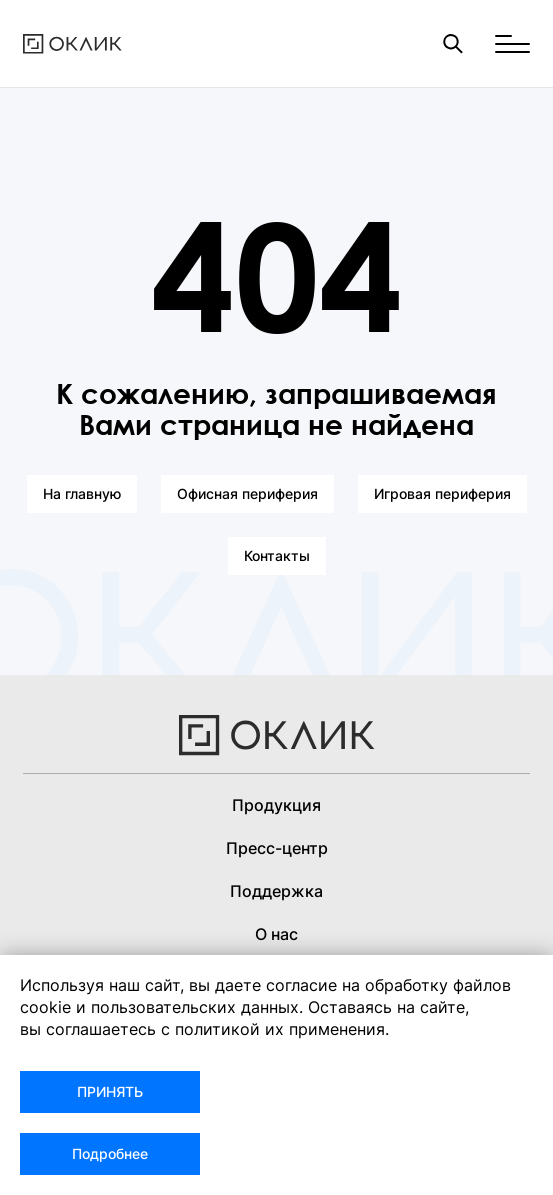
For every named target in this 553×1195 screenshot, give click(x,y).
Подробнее (110, 1153)
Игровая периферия (442, 493)
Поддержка (276, 891)
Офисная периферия (247, 493)
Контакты (277, 555)
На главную (82, 493)
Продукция (276, 805)
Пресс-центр (277, 848)
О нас (276, 934)
